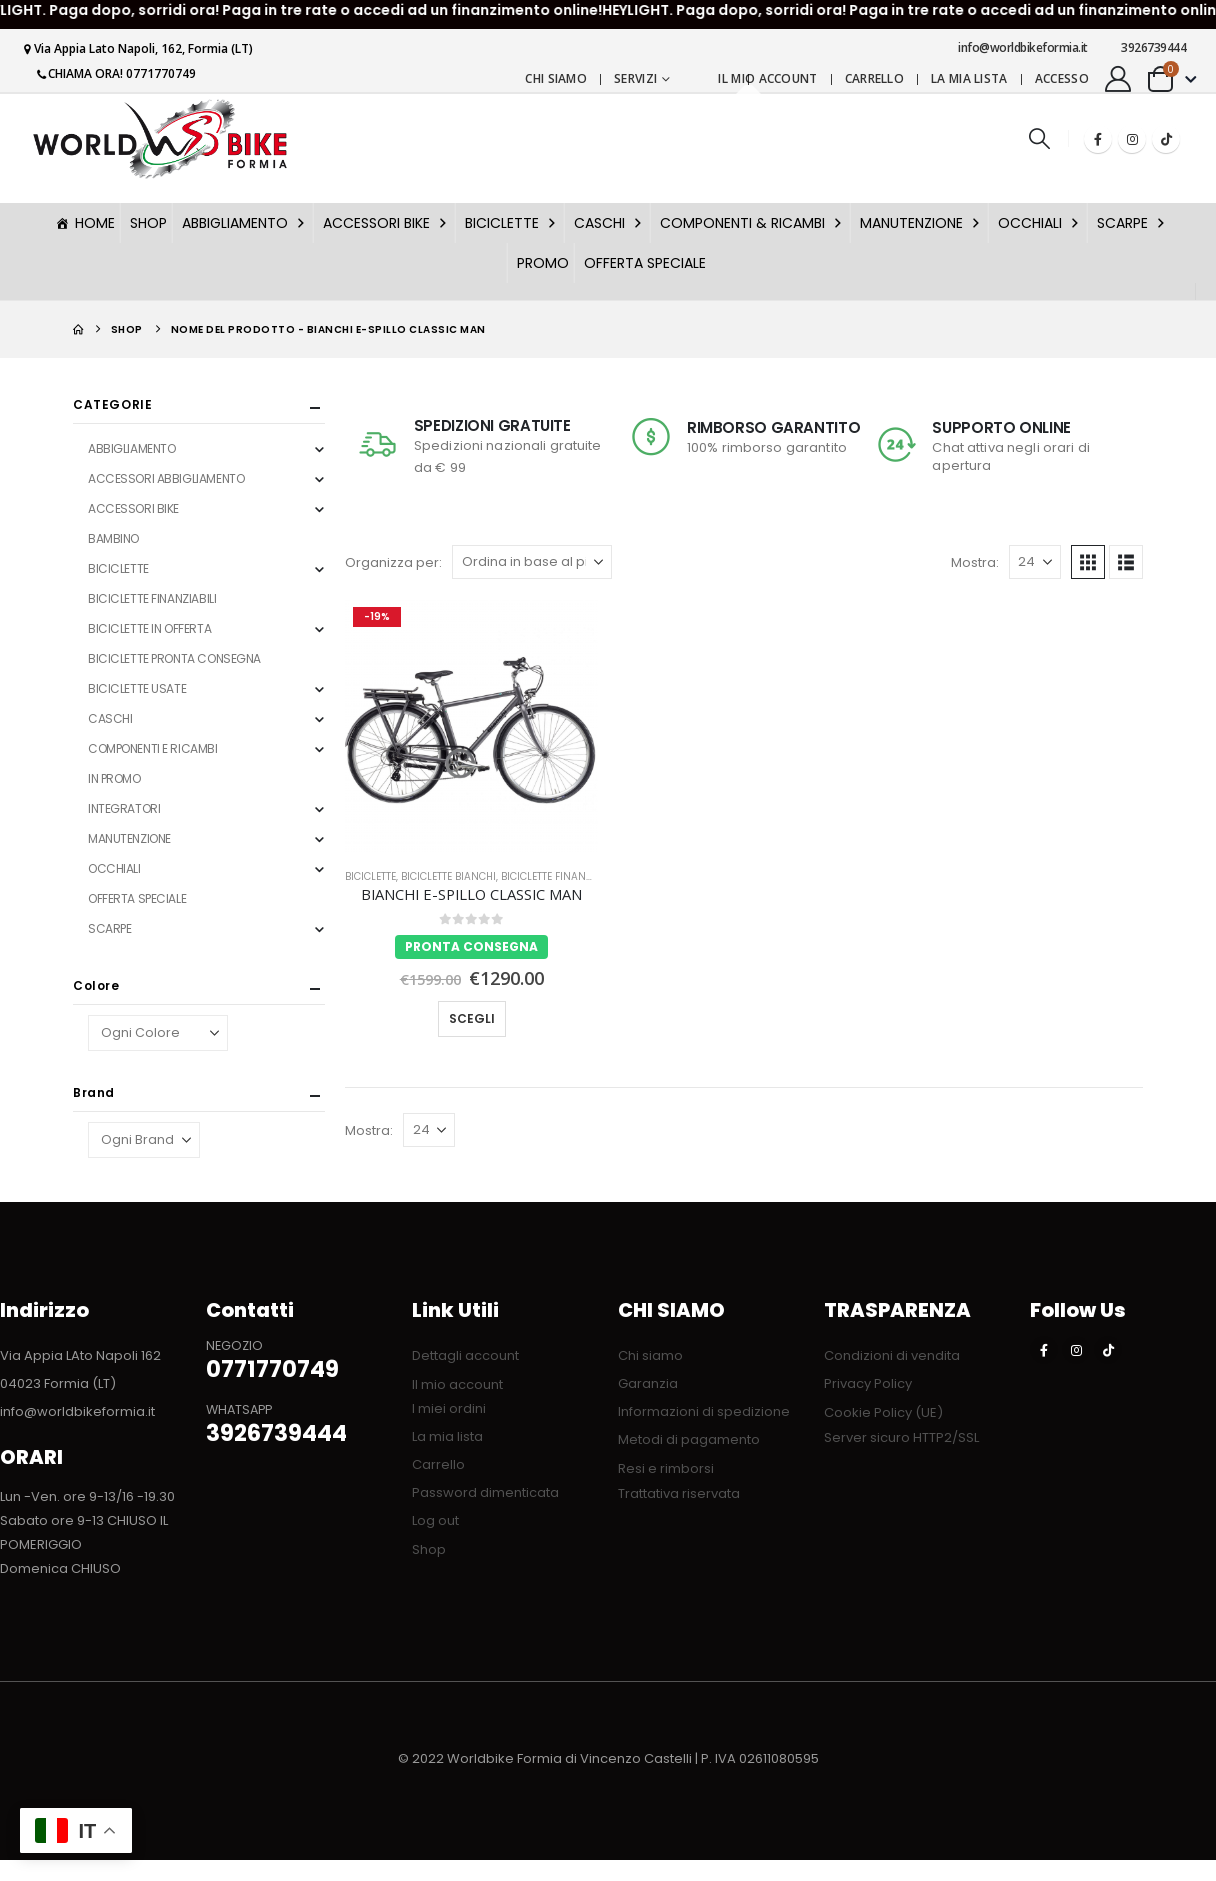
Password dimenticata (485, 1492)
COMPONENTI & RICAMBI (752, 223)
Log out (435, 1520)
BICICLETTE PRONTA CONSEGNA (174, 658)
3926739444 (1147, 47)
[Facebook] (1098, 139)
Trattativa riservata (679, 1493)
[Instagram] (1132, 139)
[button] (1039, 138)
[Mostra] (1035, 562)
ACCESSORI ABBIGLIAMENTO (166, 478)
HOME (95, 223)
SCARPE (1132, 223)
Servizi (635, 78)
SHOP (148, 223)
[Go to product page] (471, 725)
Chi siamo (556, 78)
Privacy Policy (868, 1383)
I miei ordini (449, 1408)
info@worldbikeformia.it (1015, 47)
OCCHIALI (1040, 223)
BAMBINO (113, 538)
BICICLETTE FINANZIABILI (560, 876)
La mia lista (969, 78)
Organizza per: (393, 562)
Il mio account (767, 78)
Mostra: (975, 562)
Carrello (874, 78)
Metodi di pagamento (689, 1439)
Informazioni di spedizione (704, 1411)
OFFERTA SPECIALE (645, 263)
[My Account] (1118, 79)
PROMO (543, 263)
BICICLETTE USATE (137, 688)
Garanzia (648, 1383)
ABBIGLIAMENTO (245, 223)
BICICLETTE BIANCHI (448, 876)
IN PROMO (114, 778)
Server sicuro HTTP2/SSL (901, 1437)
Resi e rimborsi (666, 1468)
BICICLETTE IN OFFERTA (149, 628)
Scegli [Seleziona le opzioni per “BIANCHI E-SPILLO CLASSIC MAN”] (472, 1018)
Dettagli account (465, 1355)
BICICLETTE (512, 223)
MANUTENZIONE (921, 223)
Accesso (1062, 78)
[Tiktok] (1166, 139)
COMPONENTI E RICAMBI (153, 748)
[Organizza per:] (532, 562)
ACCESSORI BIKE (386, 223)
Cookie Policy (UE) (883, 1412)
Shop (429, 1549)
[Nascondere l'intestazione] (160, 138)
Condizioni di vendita (892, 1355)
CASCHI (609, 223)
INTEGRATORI (124, 808)
